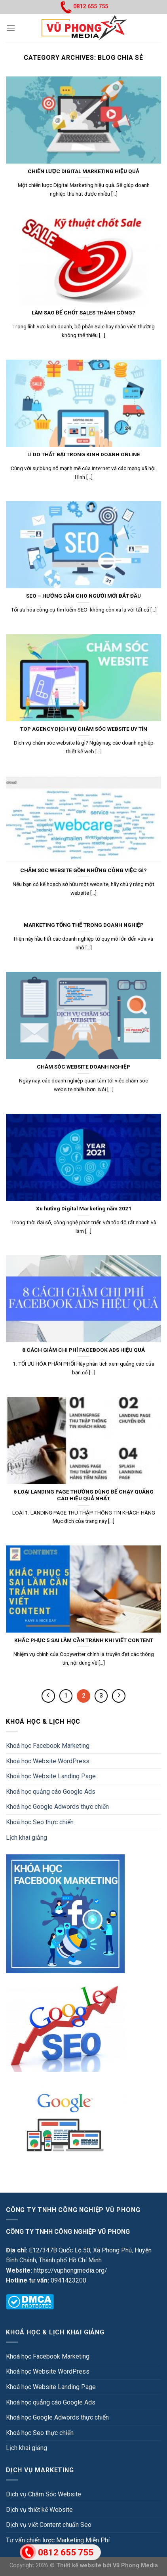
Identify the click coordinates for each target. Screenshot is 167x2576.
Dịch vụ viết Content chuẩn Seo (48, 2524)
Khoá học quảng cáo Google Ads (50, 1791)
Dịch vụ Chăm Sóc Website (43, 2494)
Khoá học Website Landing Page (51, 1776)
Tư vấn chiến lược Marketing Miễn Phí (58, 2540)
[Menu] (10, 28)
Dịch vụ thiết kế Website (39, 2509)
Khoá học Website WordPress (47, 1761)
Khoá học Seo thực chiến (40, 1822)
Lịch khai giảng (26, 1837)
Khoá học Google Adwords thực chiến (57, 1806)
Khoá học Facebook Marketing (47, 1745)
